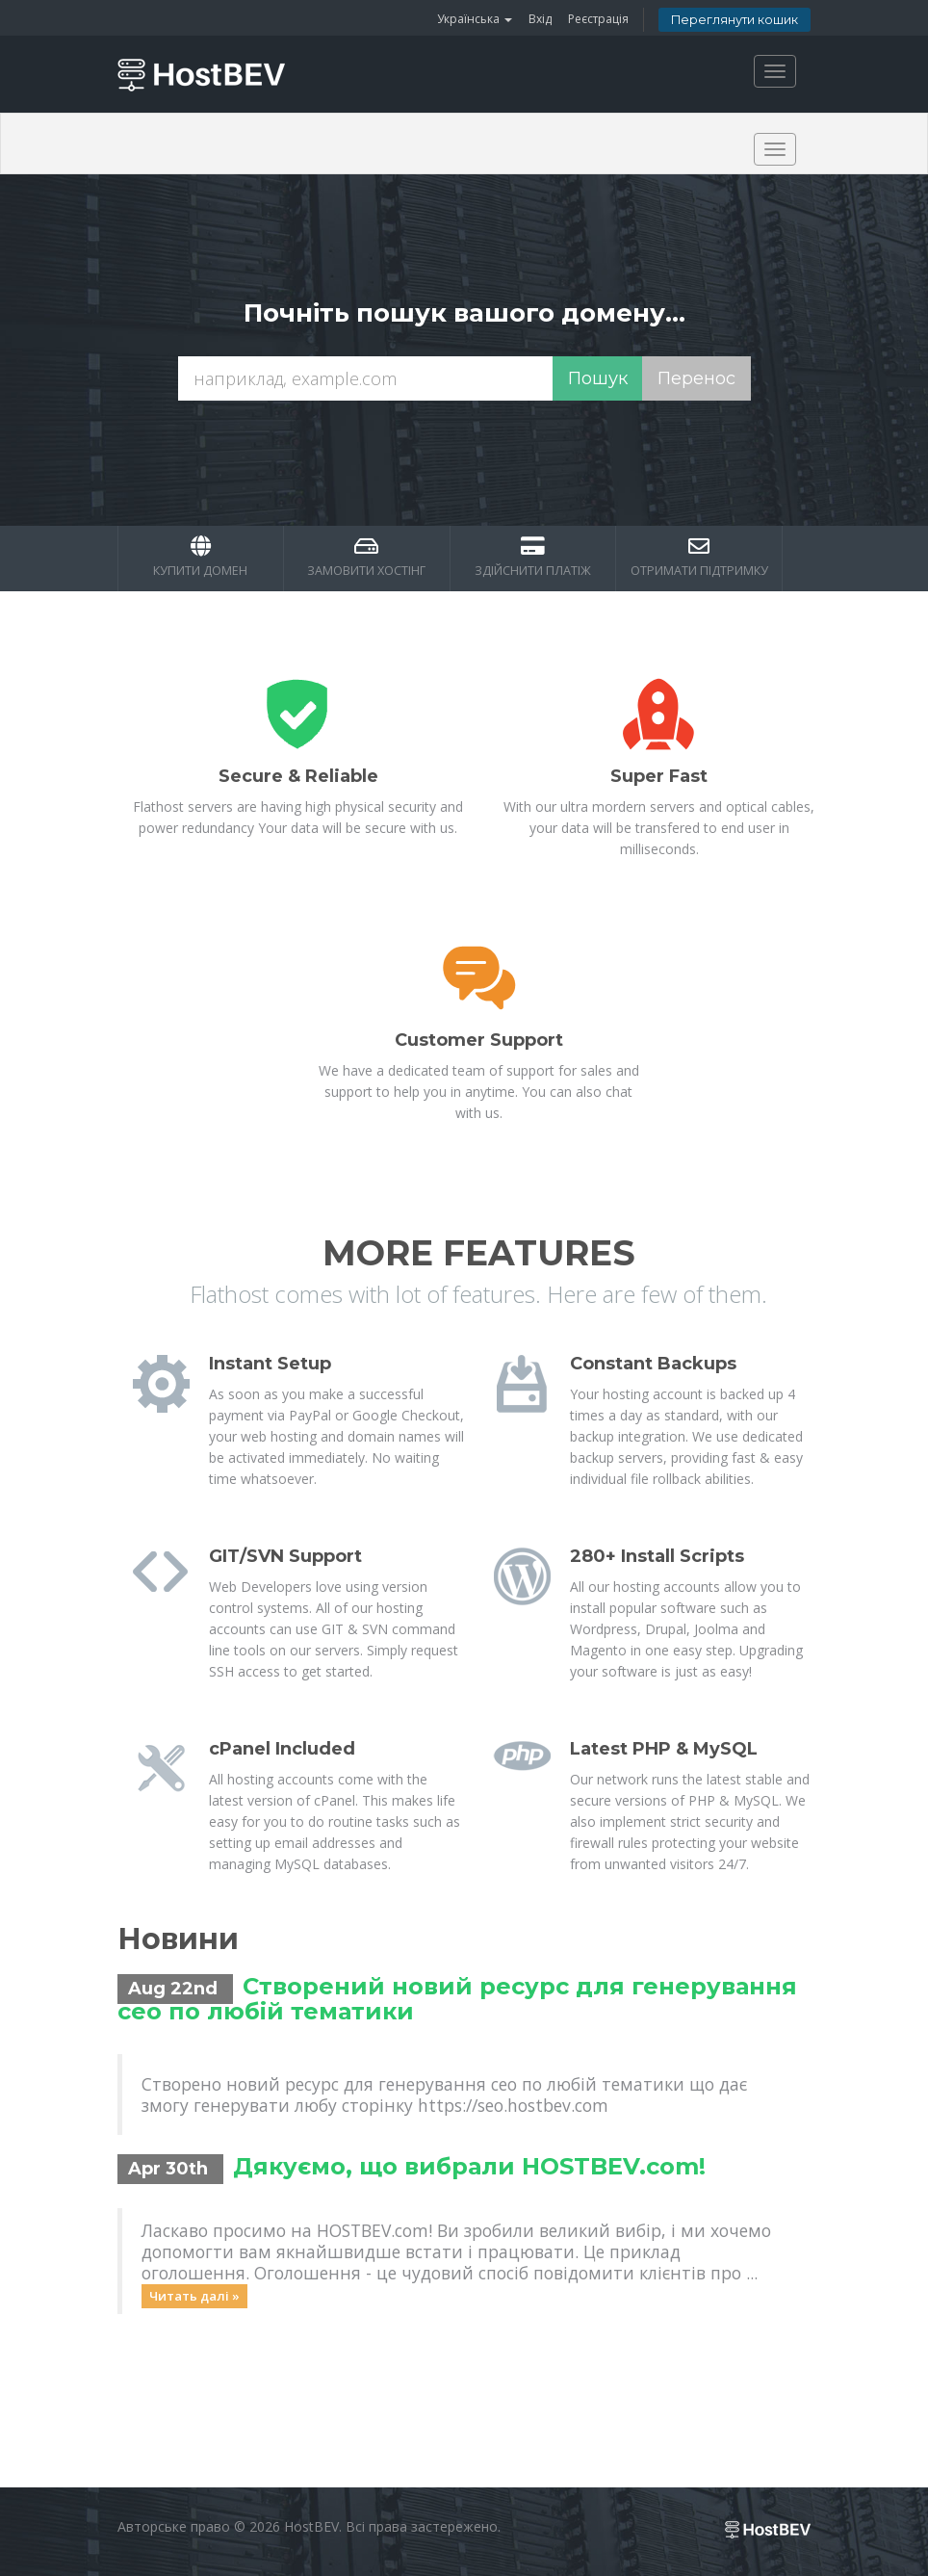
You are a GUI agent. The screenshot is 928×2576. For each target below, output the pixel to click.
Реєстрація (598, 19)
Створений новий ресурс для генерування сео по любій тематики (457, 1998)
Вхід (540, 19)
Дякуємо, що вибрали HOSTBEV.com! (469, 2166)
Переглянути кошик (734, 20)
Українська (474, 19)
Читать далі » (194, 2295)
